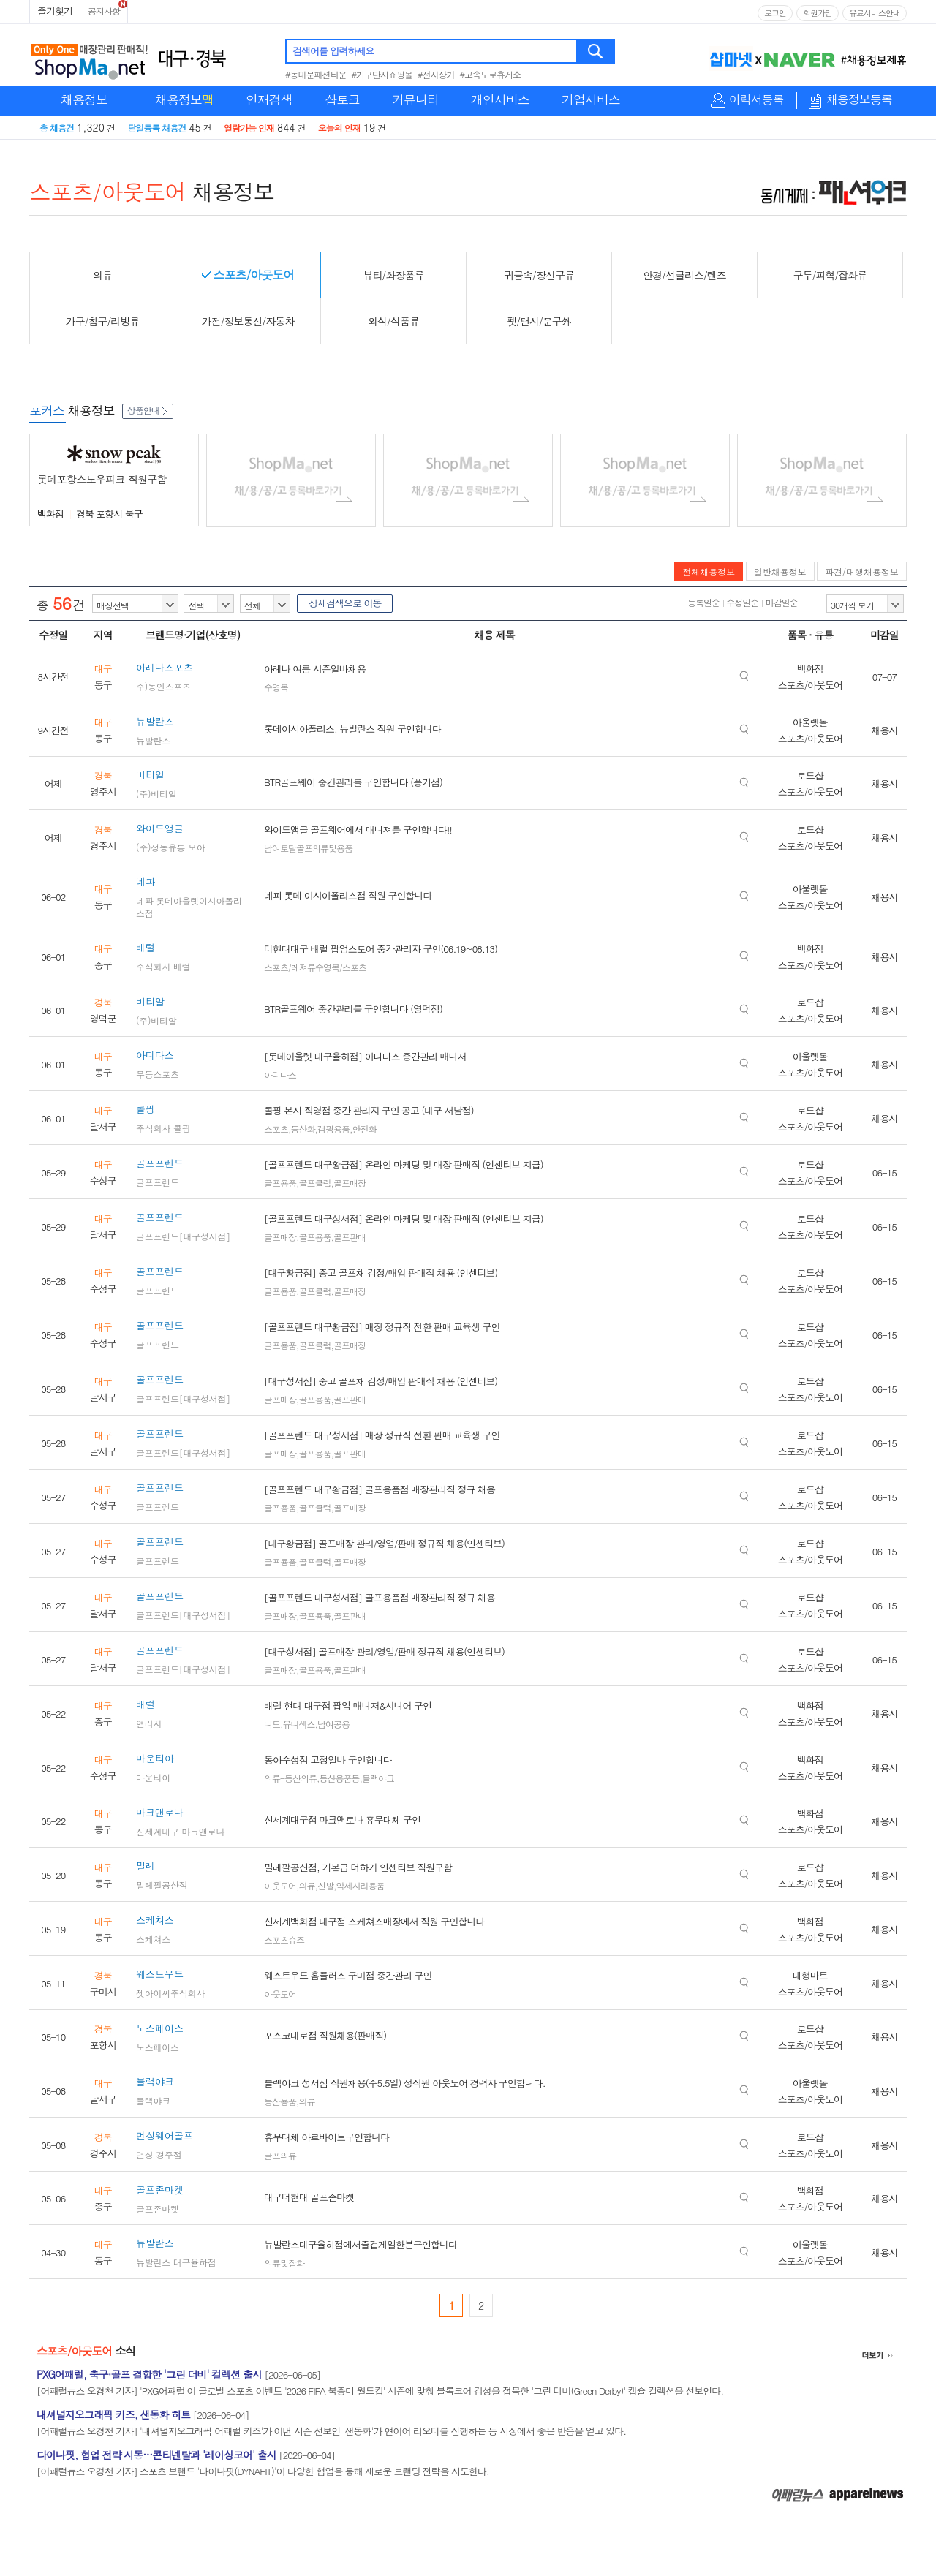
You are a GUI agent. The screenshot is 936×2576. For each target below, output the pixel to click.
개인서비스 (500, 99)
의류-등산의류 (290, 1778)
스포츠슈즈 (284, 1939)
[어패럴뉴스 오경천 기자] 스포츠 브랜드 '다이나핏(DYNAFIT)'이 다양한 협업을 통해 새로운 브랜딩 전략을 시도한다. (263, 2471)
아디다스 (280, 1074)
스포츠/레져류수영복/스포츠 (315, 967)
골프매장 (349, 1182)
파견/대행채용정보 (862, 571)
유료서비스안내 (874, 12)
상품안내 (147, 410)
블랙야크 (378, 1778)
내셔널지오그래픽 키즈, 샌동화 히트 (113, 2414)
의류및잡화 (284, 2262)
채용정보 (84, 99)
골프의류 (280, 2155)
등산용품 (280, 2101)
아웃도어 (280, 1885)
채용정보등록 (859, 99)
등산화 (303, 1128)
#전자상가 (436, 74)
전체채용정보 (708, 571)
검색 (596, 51)
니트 (272, 1724)
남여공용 (333, 1724)
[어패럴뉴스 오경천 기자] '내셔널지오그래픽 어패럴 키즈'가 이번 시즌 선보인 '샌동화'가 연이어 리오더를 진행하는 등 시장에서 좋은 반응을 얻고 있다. (331, 2431)
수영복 (276, 687)
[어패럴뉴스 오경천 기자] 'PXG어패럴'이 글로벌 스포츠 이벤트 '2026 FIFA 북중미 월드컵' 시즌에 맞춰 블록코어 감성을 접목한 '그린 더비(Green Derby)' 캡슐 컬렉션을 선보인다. (380, 2391)
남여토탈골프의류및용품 (308, 848)
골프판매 (349, 1237)
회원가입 (817, 12)
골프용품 (280, 1182)
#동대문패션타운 (316, 74)
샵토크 (342, 99)
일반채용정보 (780, 571)
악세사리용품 (360, 1885)
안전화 (364, 1128)
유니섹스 (299, 1724)
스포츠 (276, 1128)
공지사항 (104, 10)
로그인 (775, 12)
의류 (307, 1885)
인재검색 (269, 99)
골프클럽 (315, 1182)
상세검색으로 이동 (345, 603)
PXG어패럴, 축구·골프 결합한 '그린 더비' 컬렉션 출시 (149, 2374)
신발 (325, 1885)
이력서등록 (756, 99)
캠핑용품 (333, 1128)
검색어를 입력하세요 (333, 51)
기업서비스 (591, 99)
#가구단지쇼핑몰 (382, 74)
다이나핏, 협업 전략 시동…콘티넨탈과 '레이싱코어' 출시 (156, 2454)
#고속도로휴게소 (490, 74)
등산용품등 (340, 1778)
